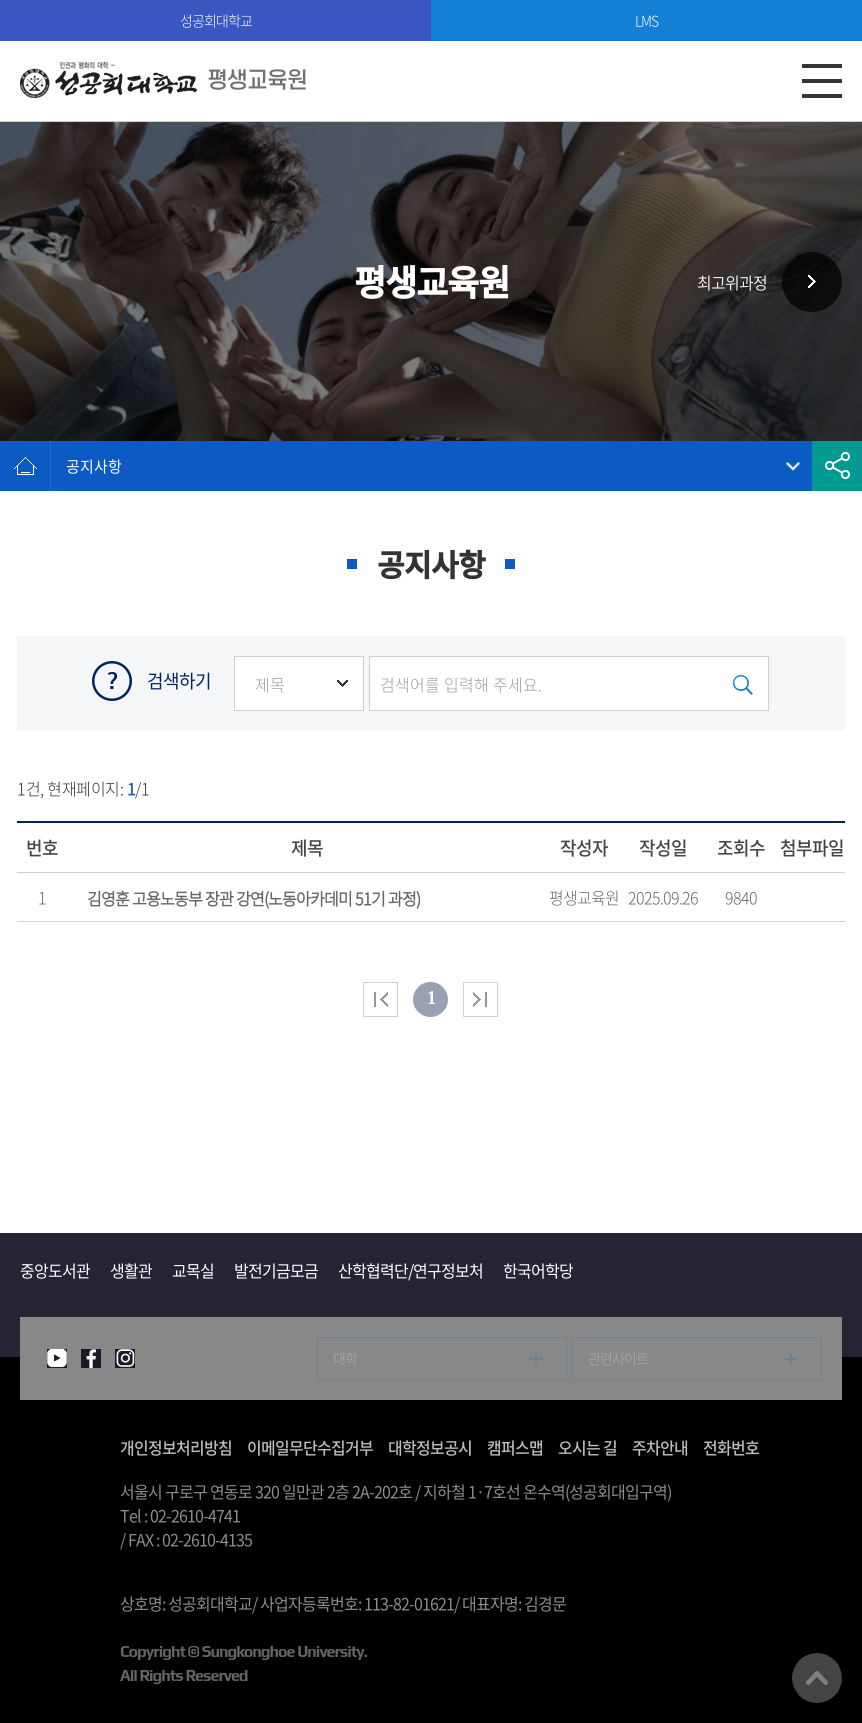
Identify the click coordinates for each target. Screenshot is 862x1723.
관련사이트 (618, 1358)
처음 (380, 999)
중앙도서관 (55, 1270)
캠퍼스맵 (515, 1447)
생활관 (131, 1270)
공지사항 (94, 466)
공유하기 (837, 466)
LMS (646, 20)
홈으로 (25, 466)
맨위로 (817, 1678)
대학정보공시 (430, 1447)
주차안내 (660, 1447)
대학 (345, 1358)
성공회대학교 (216, 20)
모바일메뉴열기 (822, 81)
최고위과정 (732, 282)
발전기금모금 (276, 1270)
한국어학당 (538, 1270)
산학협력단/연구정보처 (410, 1270)
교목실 (193, 1270)
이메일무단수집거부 (310, 1447)
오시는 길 (587, 1447)
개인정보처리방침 (176, 1447)
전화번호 (731, 1447)
